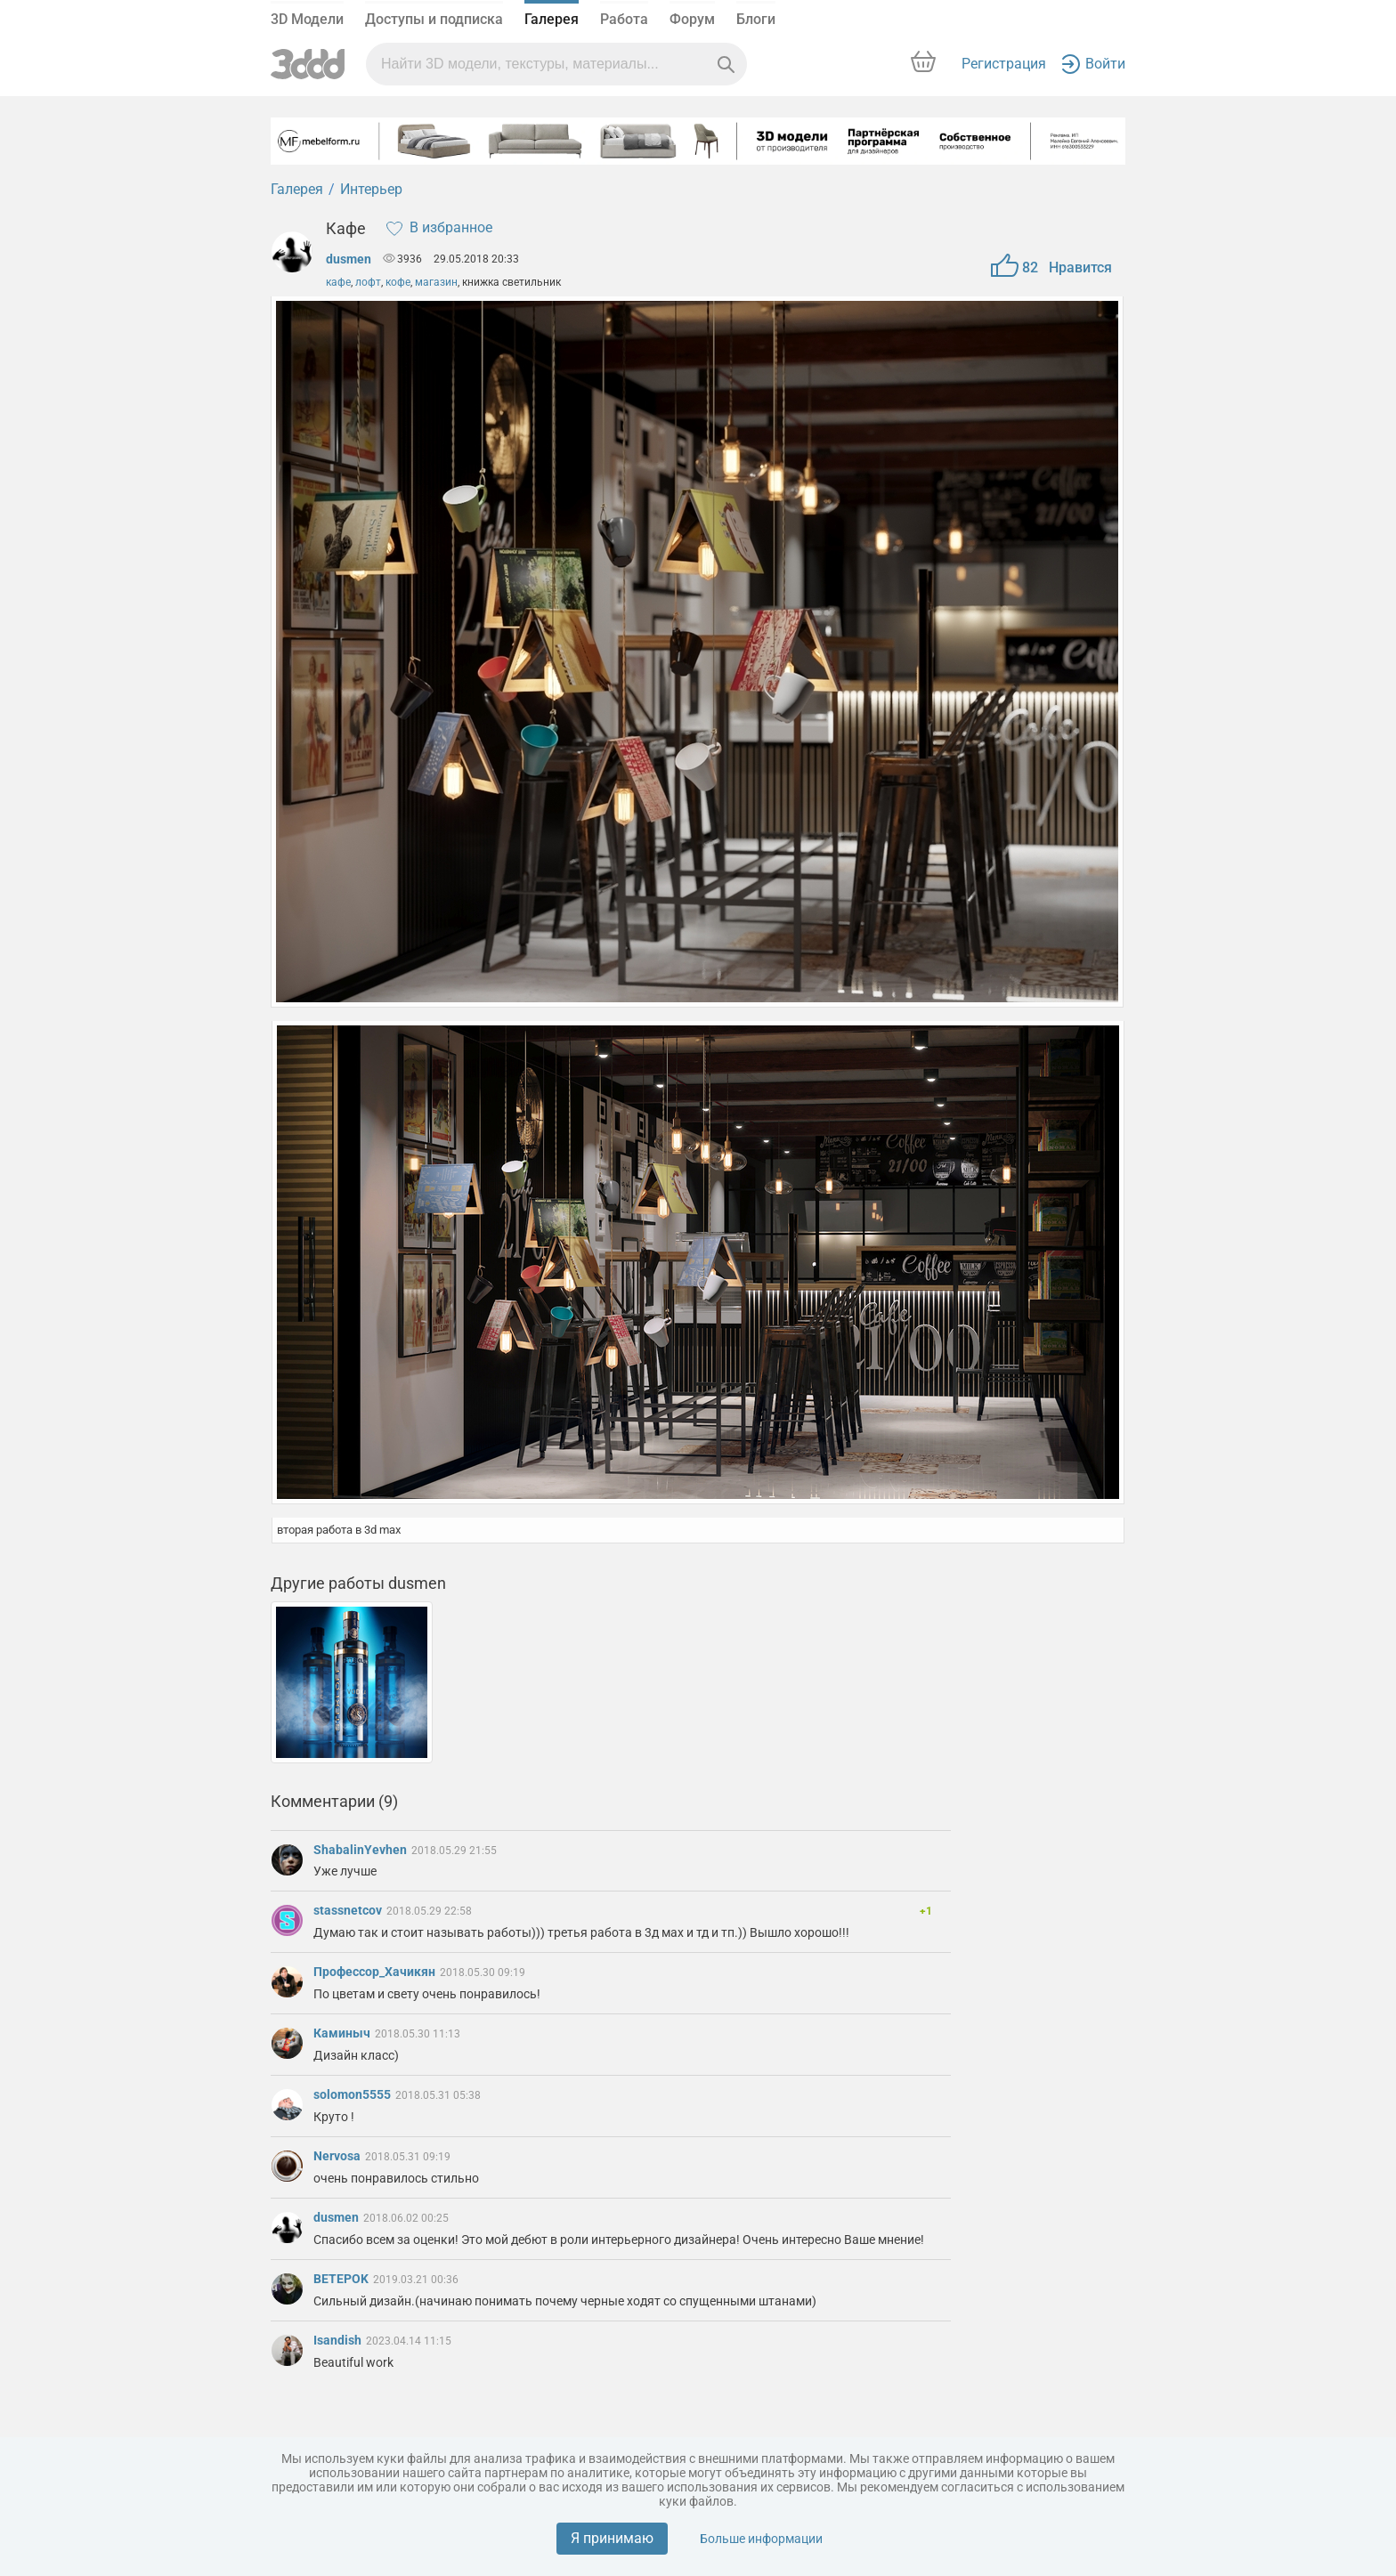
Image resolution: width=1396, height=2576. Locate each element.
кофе (398, 282)
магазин (436, 282)
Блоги (755, 19)
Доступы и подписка (434, 19)
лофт (368, 282)
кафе (338, 282)
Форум (692, 19)
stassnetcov (349, 1910)
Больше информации (761, 2538)
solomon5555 (353, 2094)
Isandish (338, 2340)
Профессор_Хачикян (375, 1971)
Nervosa (338, 2156)
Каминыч (343, 2033)
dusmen (348, 259)
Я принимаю (612, 2538)
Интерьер (371, 189)
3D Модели (307, 19)
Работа (624, 19)
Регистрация (1004, 63)
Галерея (551, 19)
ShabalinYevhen (361, 1850)
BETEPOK (342, 2279)
